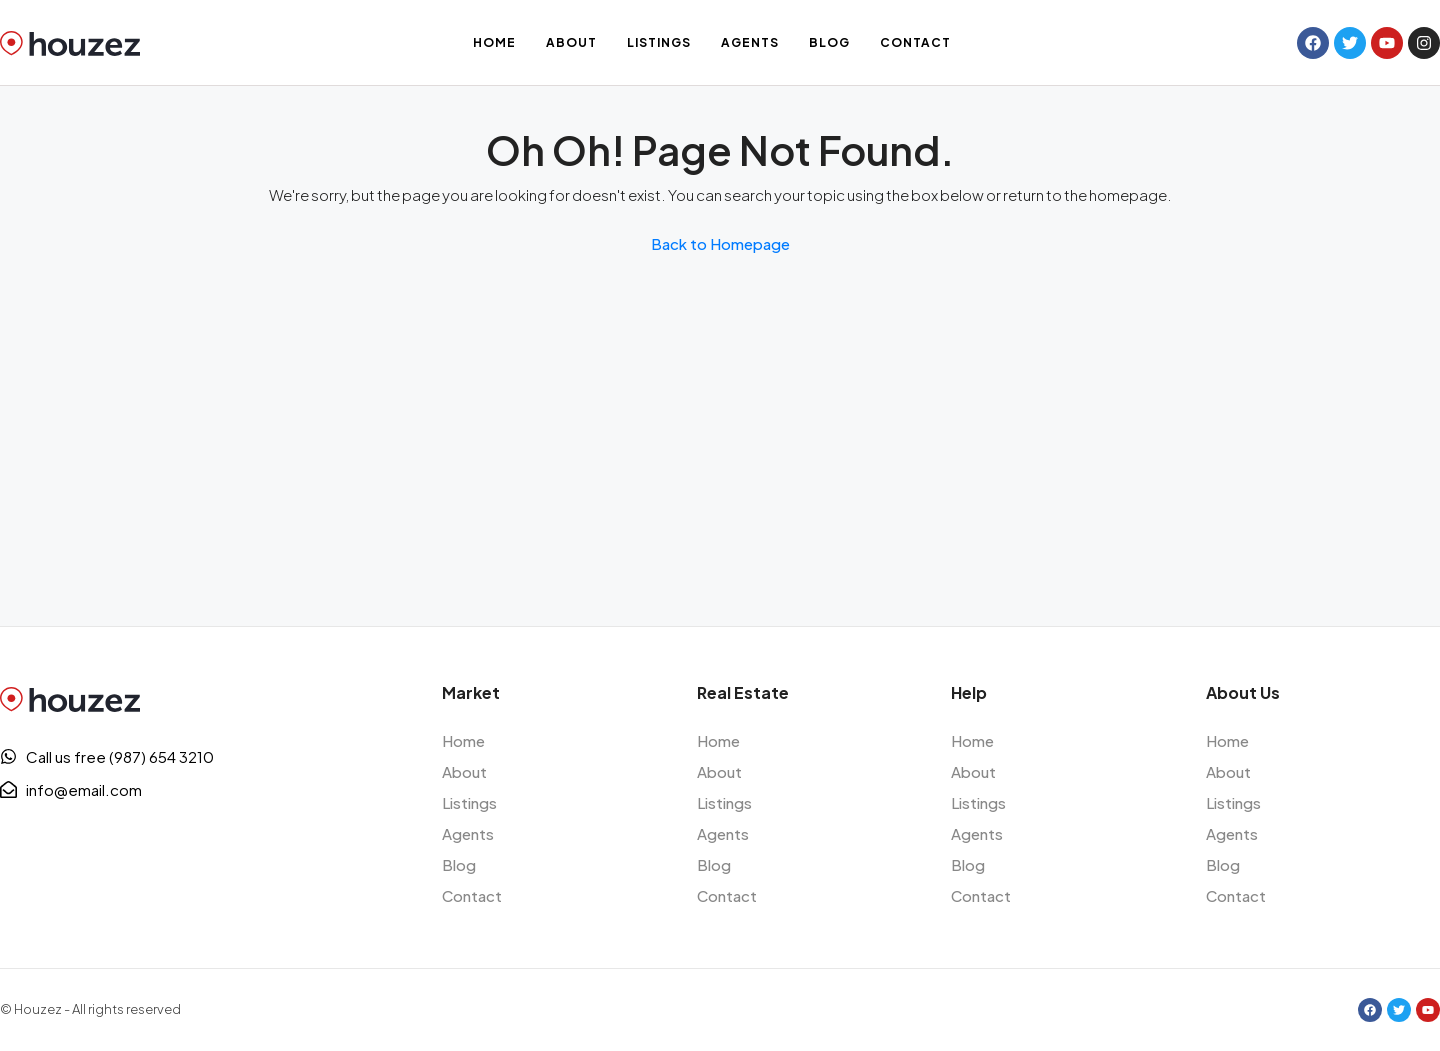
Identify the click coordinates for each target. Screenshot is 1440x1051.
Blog (829, 42)
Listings (659, 42)
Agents (750, 42)
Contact (915, 42)
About (571, 42)
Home (494, 42)
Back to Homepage (720, 243)
